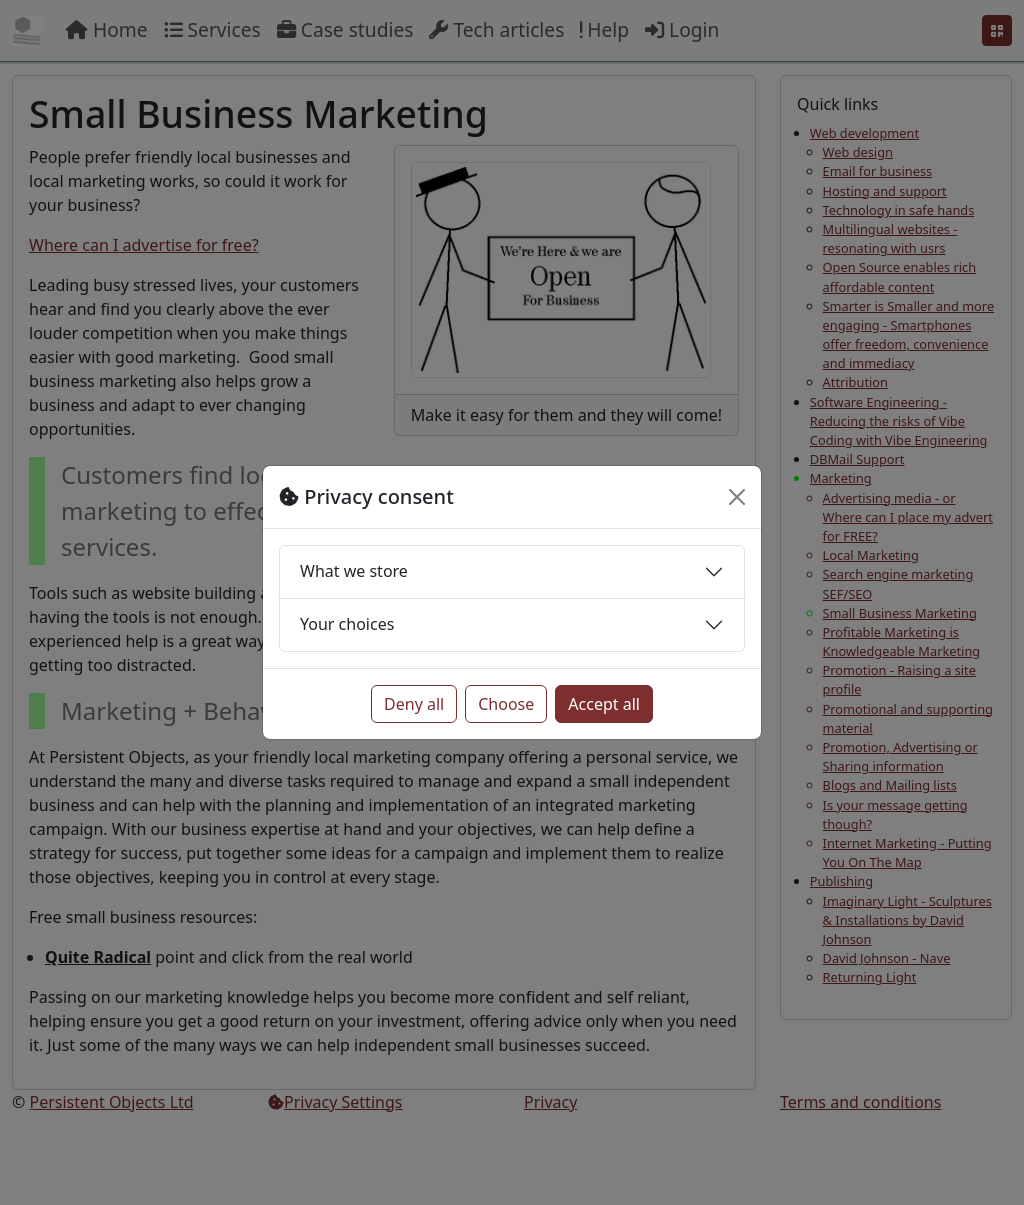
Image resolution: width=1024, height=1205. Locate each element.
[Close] (737, 497)
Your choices (347, 624)
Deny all (414, 704)
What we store (354, 571)
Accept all (604, 704)
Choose (506, 704)
